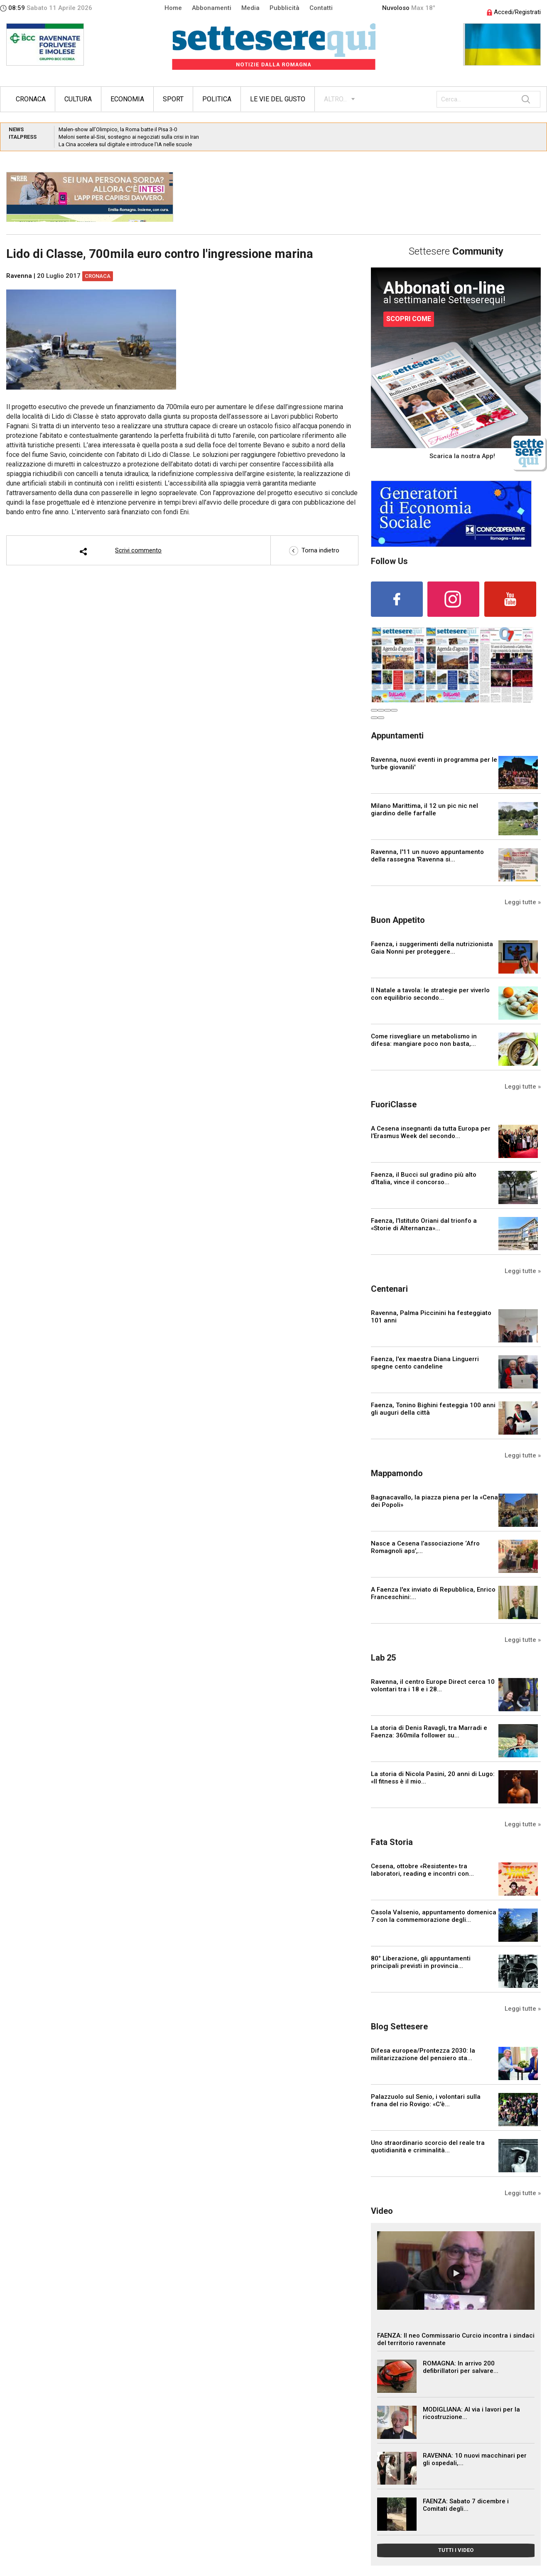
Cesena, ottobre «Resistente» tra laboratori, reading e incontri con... (422, 1869)
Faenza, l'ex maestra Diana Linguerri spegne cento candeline (425, 1362)
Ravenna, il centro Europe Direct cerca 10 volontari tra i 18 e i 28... (433, 1685)
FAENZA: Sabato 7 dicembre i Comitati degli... (466, 2504)
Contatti (321, 8)
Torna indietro (314, 550)
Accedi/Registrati (514, 12)
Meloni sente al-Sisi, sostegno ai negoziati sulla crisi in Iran (129, 137)
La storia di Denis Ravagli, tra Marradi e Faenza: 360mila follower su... (429, 1731)
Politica (216, 99)
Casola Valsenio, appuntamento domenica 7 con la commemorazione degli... (433, 1916)
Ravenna (19, 276)
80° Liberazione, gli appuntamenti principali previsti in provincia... (421, 1962)
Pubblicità (284, 8)
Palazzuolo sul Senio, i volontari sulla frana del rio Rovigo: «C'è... (426, 2100)
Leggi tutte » (523, 902)
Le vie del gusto (277, 99)
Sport (173, 99)
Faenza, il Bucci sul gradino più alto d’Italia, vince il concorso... (423, 1178)
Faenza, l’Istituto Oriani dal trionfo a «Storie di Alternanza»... (424, 1224)
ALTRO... (335, 99)
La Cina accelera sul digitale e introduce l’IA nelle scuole (125, 144)
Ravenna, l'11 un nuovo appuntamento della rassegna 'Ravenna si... (427, 855)
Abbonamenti (211, 8)
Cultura (78, 99)
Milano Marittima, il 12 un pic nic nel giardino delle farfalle (424, 809)
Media (250, 8)
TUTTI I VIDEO (455, 2550)
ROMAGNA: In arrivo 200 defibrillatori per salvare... (460, 2367)
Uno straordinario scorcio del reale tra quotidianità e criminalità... (428, 2146)
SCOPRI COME (408, 319)
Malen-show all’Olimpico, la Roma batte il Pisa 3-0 (118, 129)
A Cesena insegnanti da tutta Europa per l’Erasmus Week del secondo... (431, 1132)
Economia (127, 99)
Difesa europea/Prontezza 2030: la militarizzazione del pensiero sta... (423, 2054)
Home (173, 8)
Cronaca (31, 99)
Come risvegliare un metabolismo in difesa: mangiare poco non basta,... (424, 1040)
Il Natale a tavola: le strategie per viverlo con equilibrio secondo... (430, 993)
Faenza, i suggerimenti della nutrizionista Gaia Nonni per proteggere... (432, 947)
